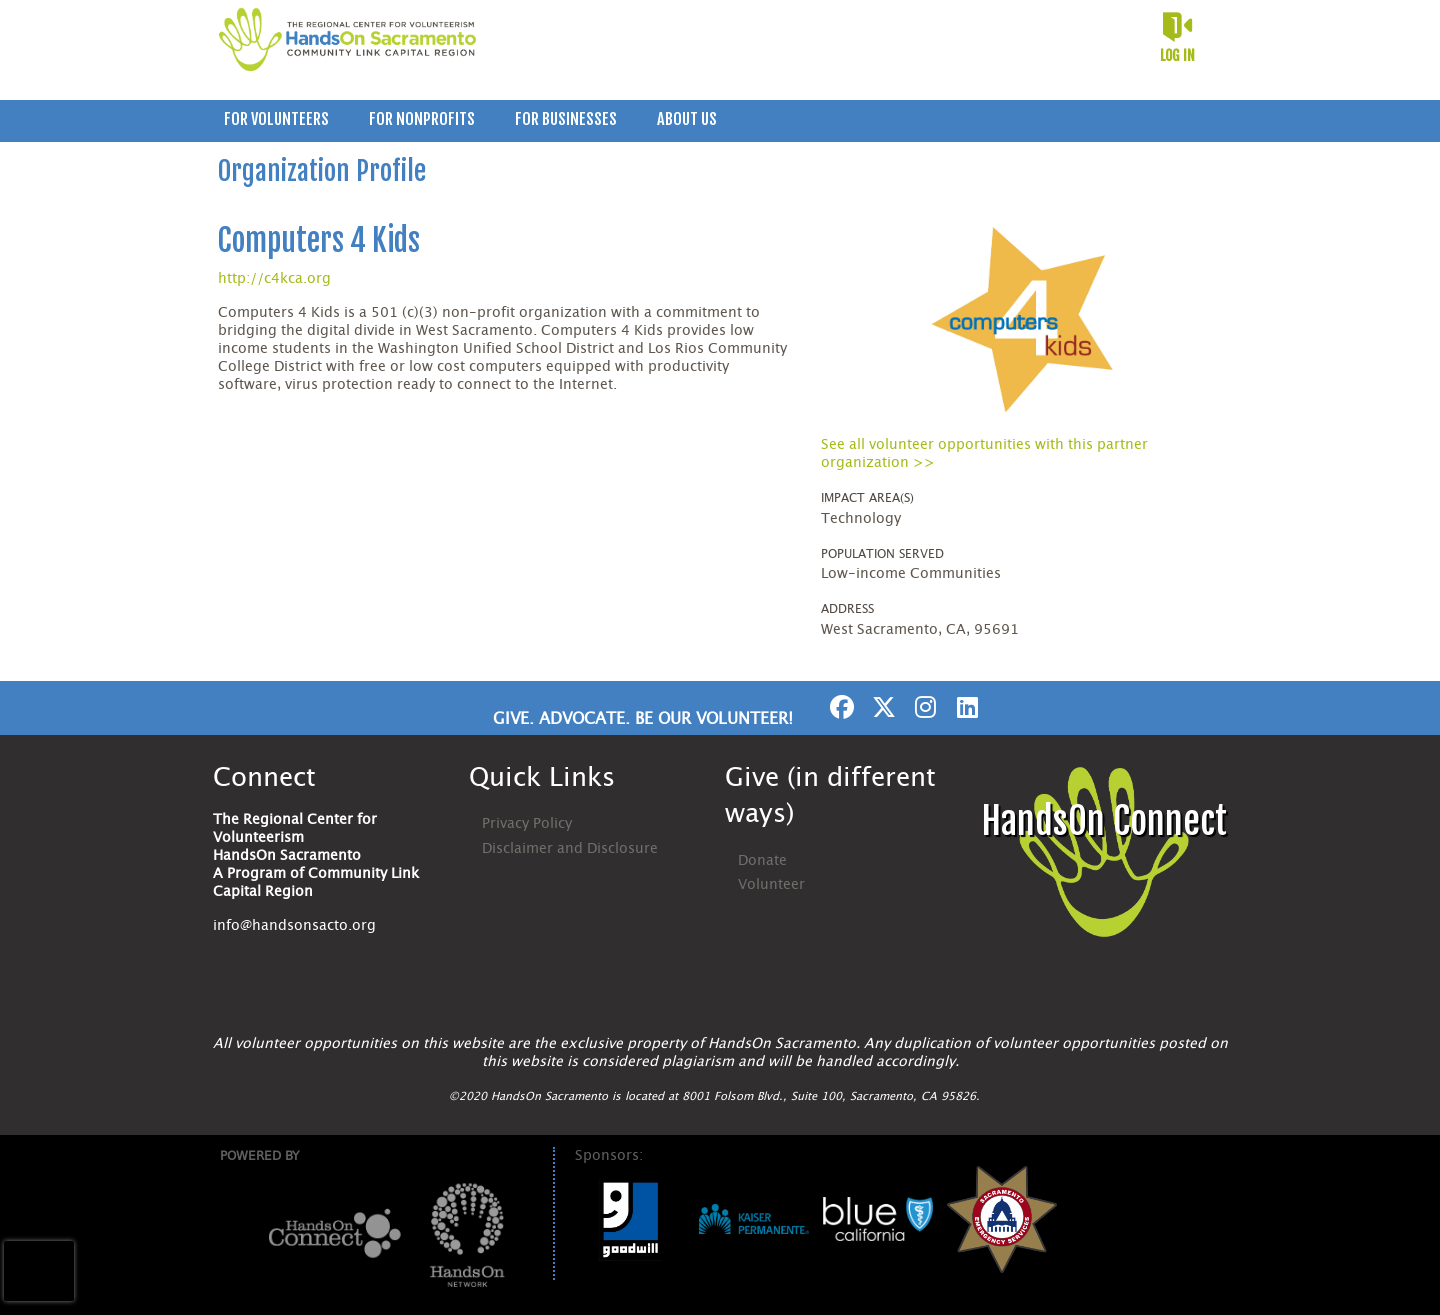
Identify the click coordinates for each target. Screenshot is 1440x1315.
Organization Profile (322, 171)
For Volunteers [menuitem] (276, 119)
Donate (762, 861)
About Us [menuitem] (687, 119)
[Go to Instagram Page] (923, 707)
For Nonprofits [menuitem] (422, 119)
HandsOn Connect (1104, 821)
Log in (1177, 55)
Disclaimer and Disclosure (570, 849)
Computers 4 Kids (319, 240)
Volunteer (771, 885)
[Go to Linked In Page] (965, 707)
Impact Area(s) (867, 498)
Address (847, 609)
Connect (264, 778)
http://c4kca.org (274, 279)
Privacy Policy (527, 824)
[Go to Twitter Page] (881, 707)
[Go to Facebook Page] (839, 707)
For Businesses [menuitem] (566, 119)
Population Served (882, 554)
